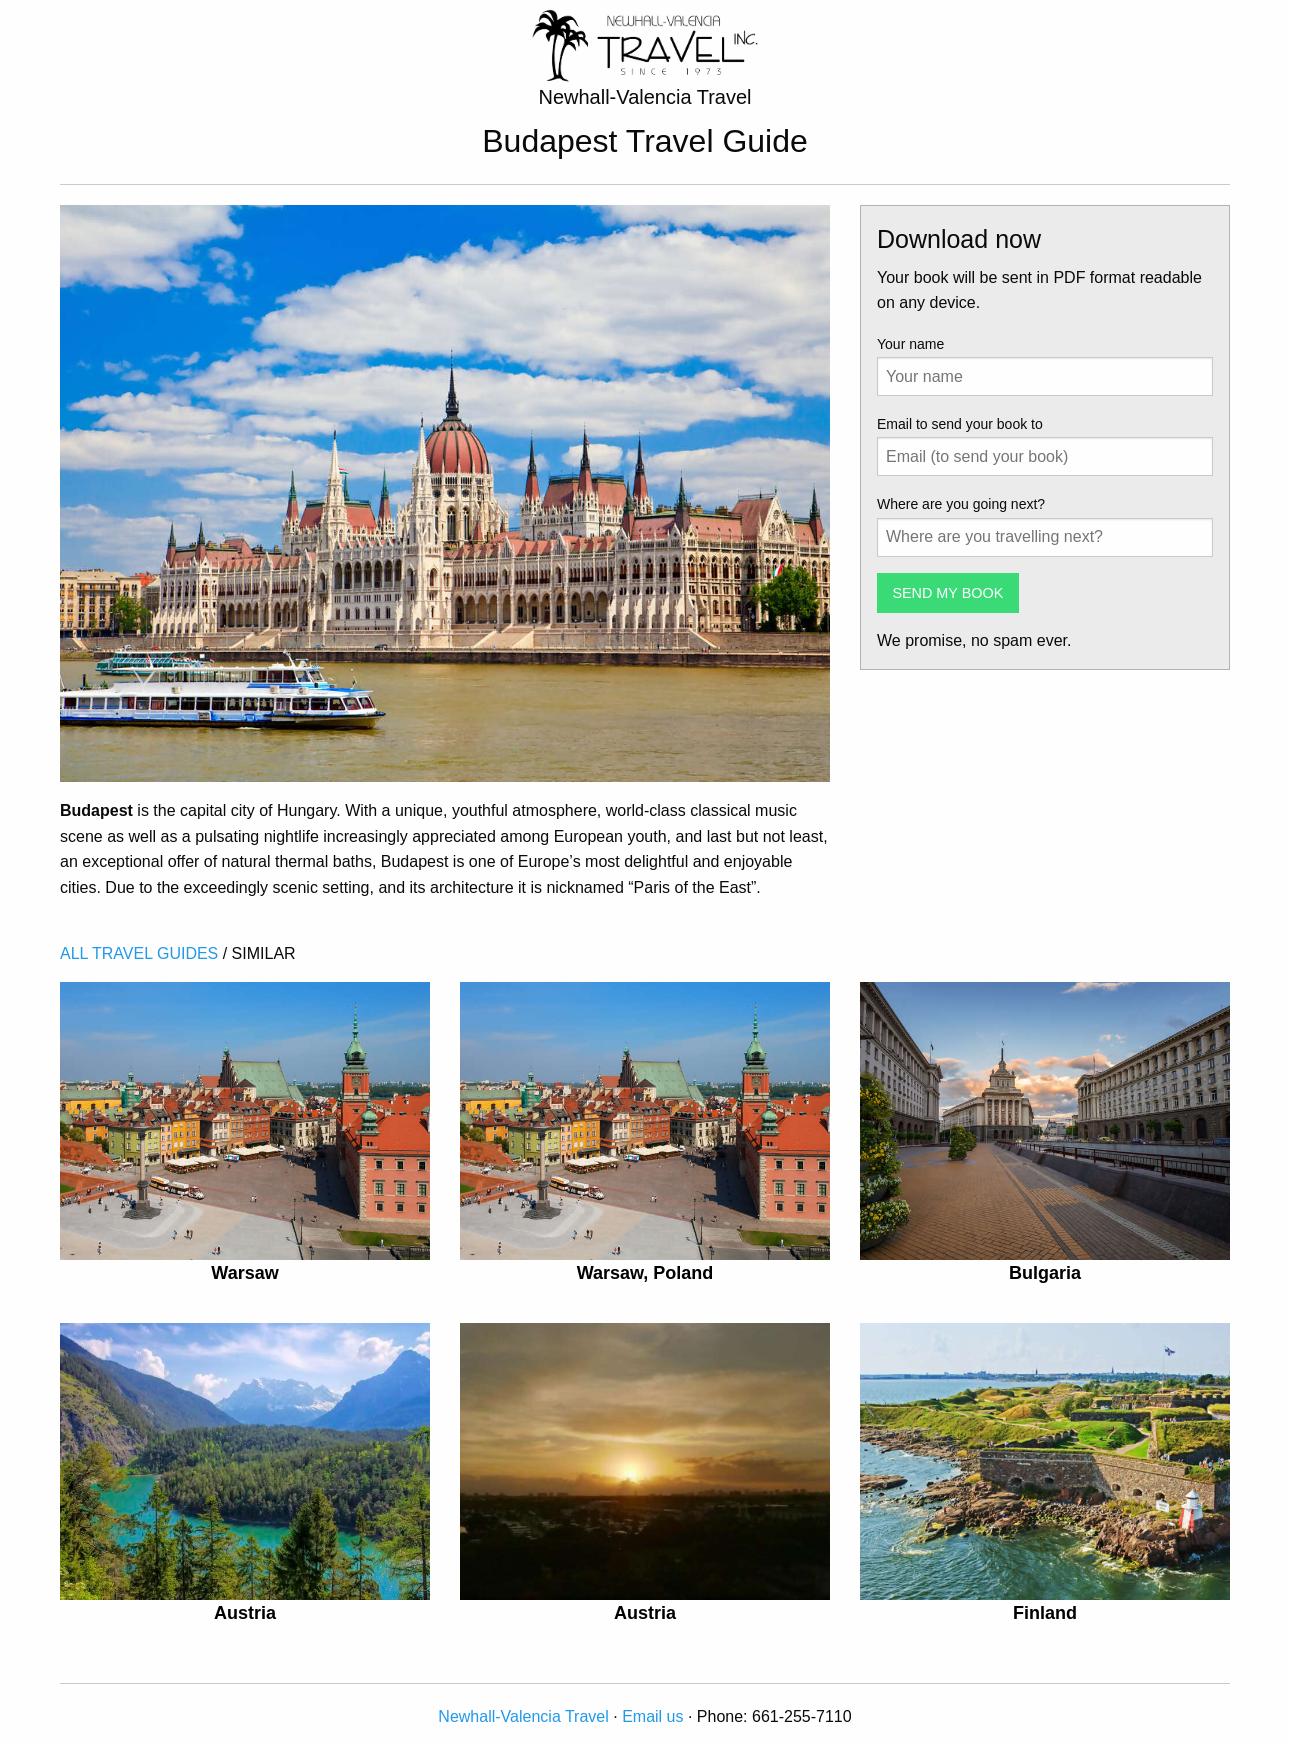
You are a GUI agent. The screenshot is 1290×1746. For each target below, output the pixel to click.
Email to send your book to (960, 424)
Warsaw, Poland (645, 1273)
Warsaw (244, 1273)
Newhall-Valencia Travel (523, 1716)
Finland (1045, 1613)
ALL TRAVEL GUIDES (139, 953)
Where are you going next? (961, 504)
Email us (652, 1716)
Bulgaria (1045, 1273)
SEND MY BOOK (947, 593)
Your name (910, 344)
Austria (245, 1613)
